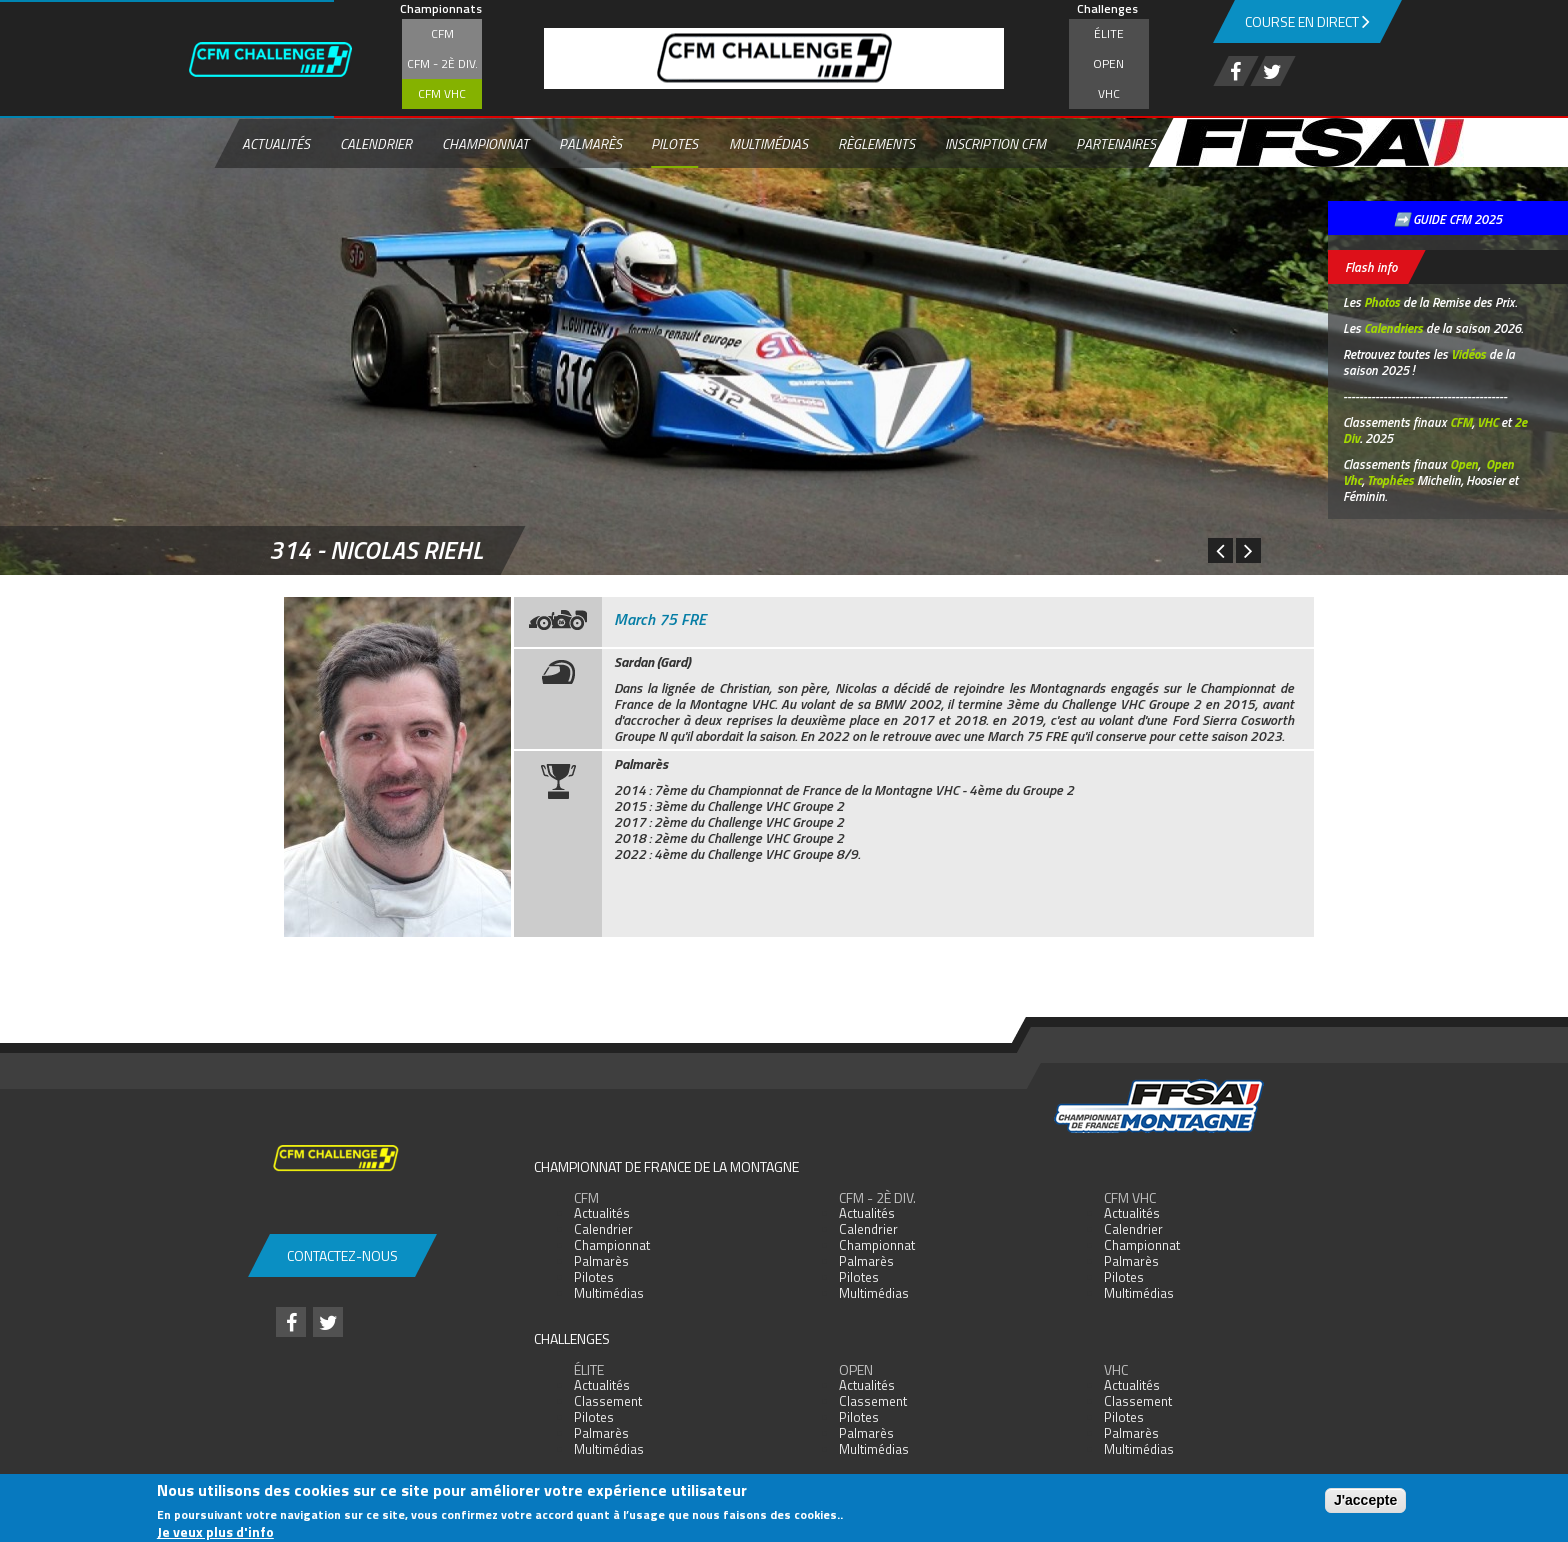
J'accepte (1365, 1500)
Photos (1382, 302)
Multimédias (768, 143)
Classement (608, 1401)
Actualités (276, 143)
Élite (1109, 33)
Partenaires (1116, 143)
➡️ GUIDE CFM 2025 (1448, 219)
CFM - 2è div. (442, 63)
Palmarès (590, 143)
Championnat (485, 143)
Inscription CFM (995, 143)
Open (1108, 63)
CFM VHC (442, 93)
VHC (1109, 93)
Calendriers (1393, 328)
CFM (442, 33)
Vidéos (1468, 354)
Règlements (876, 143)
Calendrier (376, 143)
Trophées (1390, 480)
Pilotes (674, 143)
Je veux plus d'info (215, 1531)
